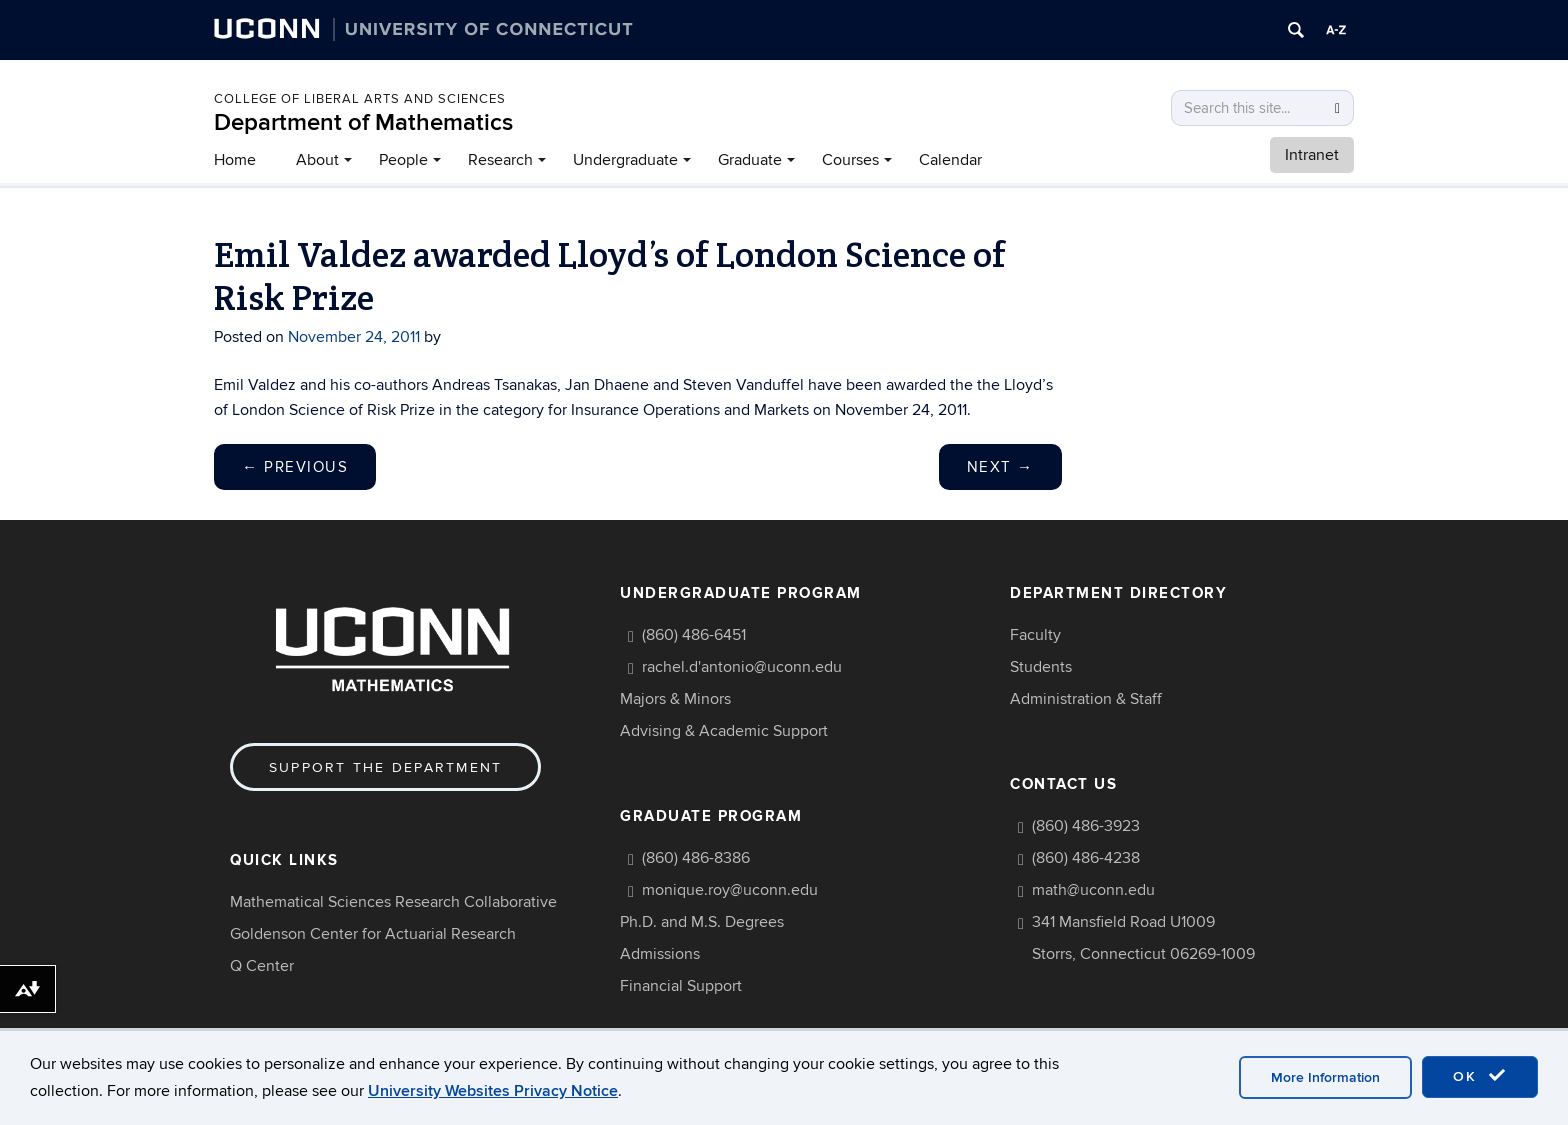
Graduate (750, 160)
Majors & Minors (675, 699)
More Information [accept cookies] (1325, 1077)
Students (1041, 667)
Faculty (1035, 635)
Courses (850, 160)
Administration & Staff (1086, 699)
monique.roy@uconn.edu (730, 890)
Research (500, 160)
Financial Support (681, 986)
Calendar (950, 160)
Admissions (660, 954)
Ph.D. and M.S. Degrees (702, 922)
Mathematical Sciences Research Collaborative (393, 902)
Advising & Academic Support (724, 731)
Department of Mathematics (363, 122)
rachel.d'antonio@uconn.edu (742, 667)
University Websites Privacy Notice (493, 1091)
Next (1000, 467)
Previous (295, 467)
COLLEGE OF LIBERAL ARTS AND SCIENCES (360, 99)
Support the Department (385, 767)
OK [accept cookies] (1480, 1076)
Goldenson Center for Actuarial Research (373, 934)
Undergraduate (625, 160)
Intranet (1312, 155)
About (317, 160)
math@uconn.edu (1093, 890)
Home (235, 160)
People (403, 160)
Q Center (262, 966)
